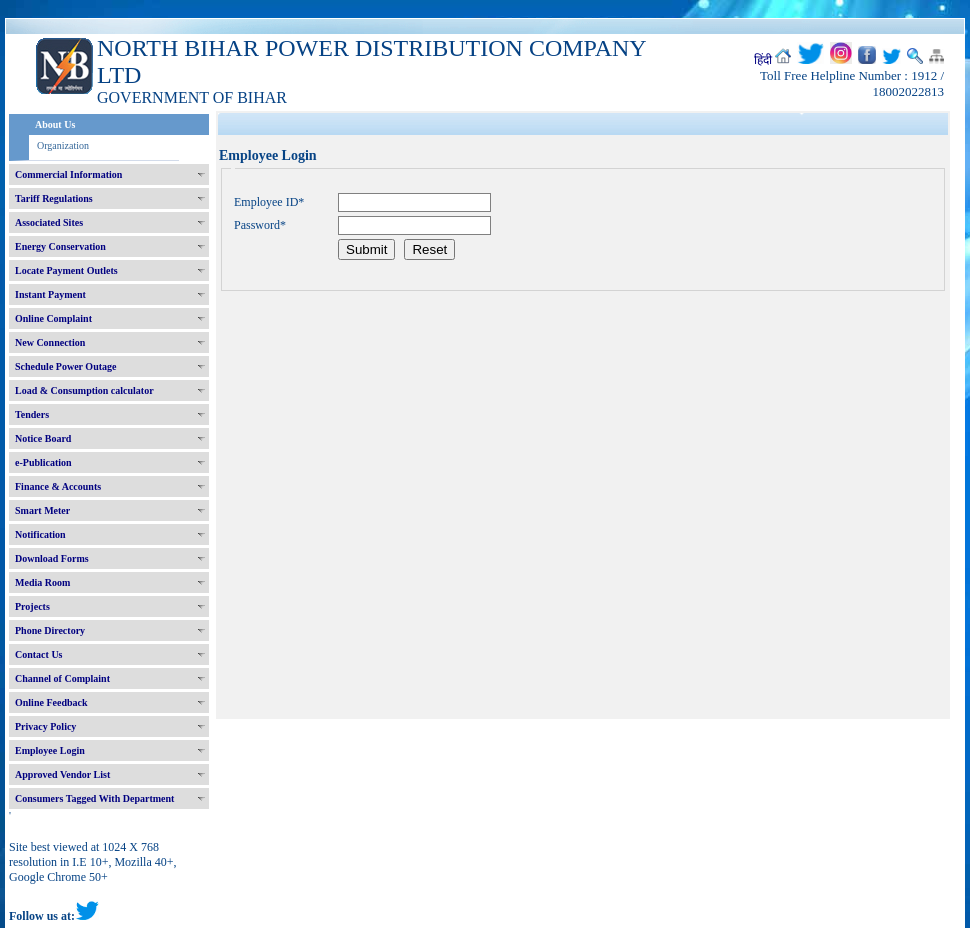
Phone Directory (50, 630)
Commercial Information (68, 174)
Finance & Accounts (58, 486)
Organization (63, 145)
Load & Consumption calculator (84, 390)
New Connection (50, 342)
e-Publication (43, 462)
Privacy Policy (45, 726)
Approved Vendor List (62, 774)
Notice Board (43, 438)
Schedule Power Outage (65, 366)
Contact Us (39, 654)
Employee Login (50, 750)
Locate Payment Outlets (66, 270)
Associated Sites (49, 222)
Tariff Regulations (54, 198)
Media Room (42, 582)
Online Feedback (51, 702)
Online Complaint (53, 318)
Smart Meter (42, 510)
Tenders (32, 414)
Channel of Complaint (62, 678)
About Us (55, 124)
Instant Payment (50, 294)
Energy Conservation (60, 246)
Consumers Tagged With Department (94, 798)
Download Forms (52, 558)
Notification (40, 534)
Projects (32, 606)
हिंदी (763, 60)
